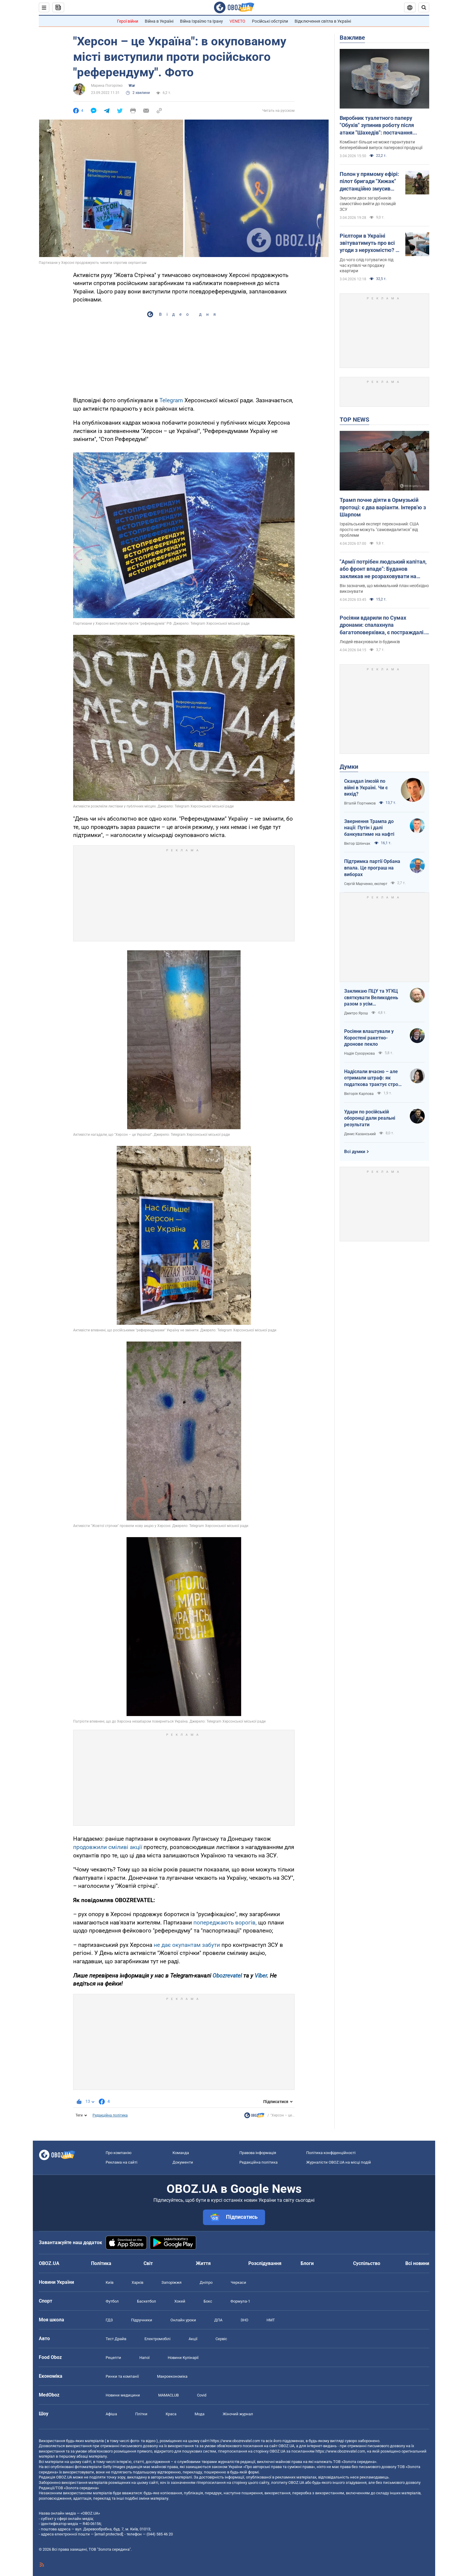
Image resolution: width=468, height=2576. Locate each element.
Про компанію (119, 2152)
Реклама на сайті (121, 2162)
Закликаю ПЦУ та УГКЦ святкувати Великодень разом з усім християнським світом (371, 997)
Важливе (352, 37)
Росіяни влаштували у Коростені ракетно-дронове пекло (369, 1037)
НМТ (271, 2320)
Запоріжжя (171, 2282)
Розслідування (264, 2263)
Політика (101, 2263)
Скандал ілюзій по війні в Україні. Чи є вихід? (366, 787)
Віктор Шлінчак (357, 843)
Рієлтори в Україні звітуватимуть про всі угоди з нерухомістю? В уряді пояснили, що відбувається (369, 243)
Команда (181, 2152)
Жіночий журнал (238, 2414)
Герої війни (127, 21)
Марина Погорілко (107, 85)
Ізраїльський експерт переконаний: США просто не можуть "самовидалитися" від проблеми (379, 530)
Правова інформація (257, 2152)
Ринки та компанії (122, 2376)
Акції (193, 2339)
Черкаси (238, 2282)
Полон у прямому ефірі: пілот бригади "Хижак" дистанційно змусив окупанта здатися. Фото (370, 181)
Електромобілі (157, 2339)
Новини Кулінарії (183, 2357)
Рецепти (113, 2357)
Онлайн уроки (183, 2320)
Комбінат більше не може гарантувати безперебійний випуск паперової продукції (381, 145)
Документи (183, 2162)
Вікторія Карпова (359, 1094)
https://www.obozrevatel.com (235, 2441)
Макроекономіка (172, 2376)
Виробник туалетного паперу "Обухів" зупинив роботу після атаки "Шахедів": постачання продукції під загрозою (377, 125)
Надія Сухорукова (359, 1053)
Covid (201, 2395)
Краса (171, 2414)
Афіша (111, 2414)
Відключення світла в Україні (323, 21)
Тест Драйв (116, 2339)
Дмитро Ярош (356, 1013)
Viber (261, 1975)
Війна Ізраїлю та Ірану (201, 21)
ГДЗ (109, 2320)
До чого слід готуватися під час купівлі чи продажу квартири (366, 265)
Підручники (141, 2320)
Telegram (171, 400)
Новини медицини (123, 2395)
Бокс (208, 2301)
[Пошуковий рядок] (424, 7)
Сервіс (221, 2339)
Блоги (307, 2263)
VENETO (237, 21)
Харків (137, 2282)
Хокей (179, 2301)
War (132, 85)
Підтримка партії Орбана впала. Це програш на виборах (372, 867)
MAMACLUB (168, 2395)
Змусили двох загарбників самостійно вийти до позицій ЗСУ (368, 204)
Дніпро (206, 2282)
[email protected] (109, 2534)
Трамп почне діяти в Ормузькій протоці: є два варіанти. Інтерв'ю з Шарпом (383, 507)
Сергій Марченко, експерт (365, 884)
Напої (144, 2357)
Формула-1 (240, 2301)
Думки (349, 766)
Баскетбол (146, 2301)
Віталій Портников (360, 803)
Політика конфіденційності (330, 2152)
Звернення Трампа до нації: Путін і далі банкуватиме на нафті (369, 828)
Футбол (112, 2301)
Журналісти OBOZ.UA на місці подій (338, 2162)
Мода (199, 2414)
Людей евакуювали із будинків (370, 641)
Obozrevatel (228, 1975)
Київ (109, 2282)
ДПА (218, 2320)
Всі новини (417, 2263)
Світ (148, 2263)
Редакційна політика (110, 2115)
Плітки (141, 2414)
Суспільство (366, 2263)
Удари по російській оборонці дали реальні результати (369, 1118)
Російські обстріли (270, 21)
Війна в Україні (159, 21)
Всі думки (354, 1151)
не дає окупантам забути (187, 1944)
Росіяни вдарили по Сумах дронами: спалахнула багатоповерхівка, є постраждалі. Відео (382, 625)
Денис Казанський (360, 1134)
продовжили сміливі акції (107, 1847)
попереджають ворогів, (225, 1922)
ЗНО (244, 2320)
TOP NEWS (354, 419)
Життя (203, 2263)
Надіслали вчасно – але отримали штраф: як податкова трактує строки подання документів (374, 1078)
